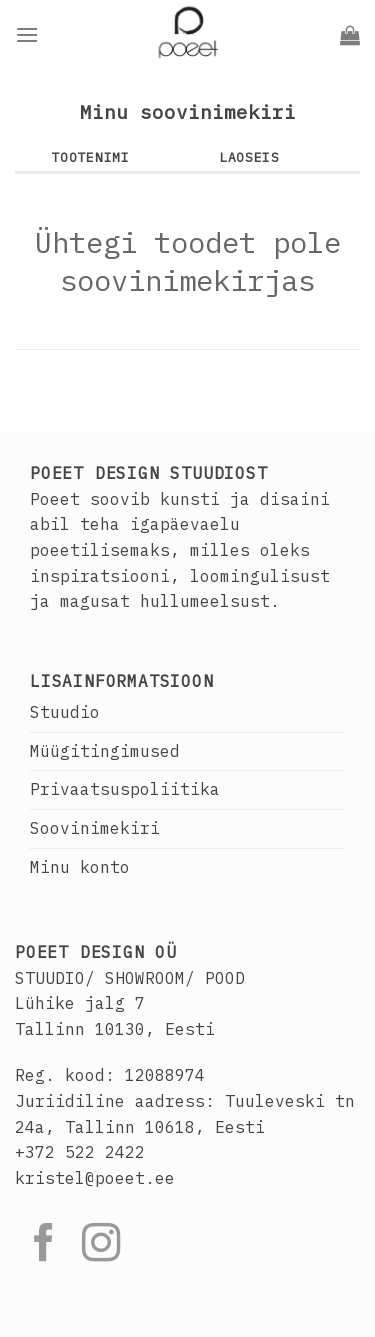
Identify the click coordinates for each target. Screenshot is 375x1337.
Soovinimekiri (95, 828)
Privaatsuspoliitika (125, 789)
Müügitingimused (105, 751)
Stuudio (65, 712)
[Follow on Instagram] (101, 1245)
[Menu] (27, 34)
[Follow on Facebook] (44, 1245)
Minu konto (80, 867)
